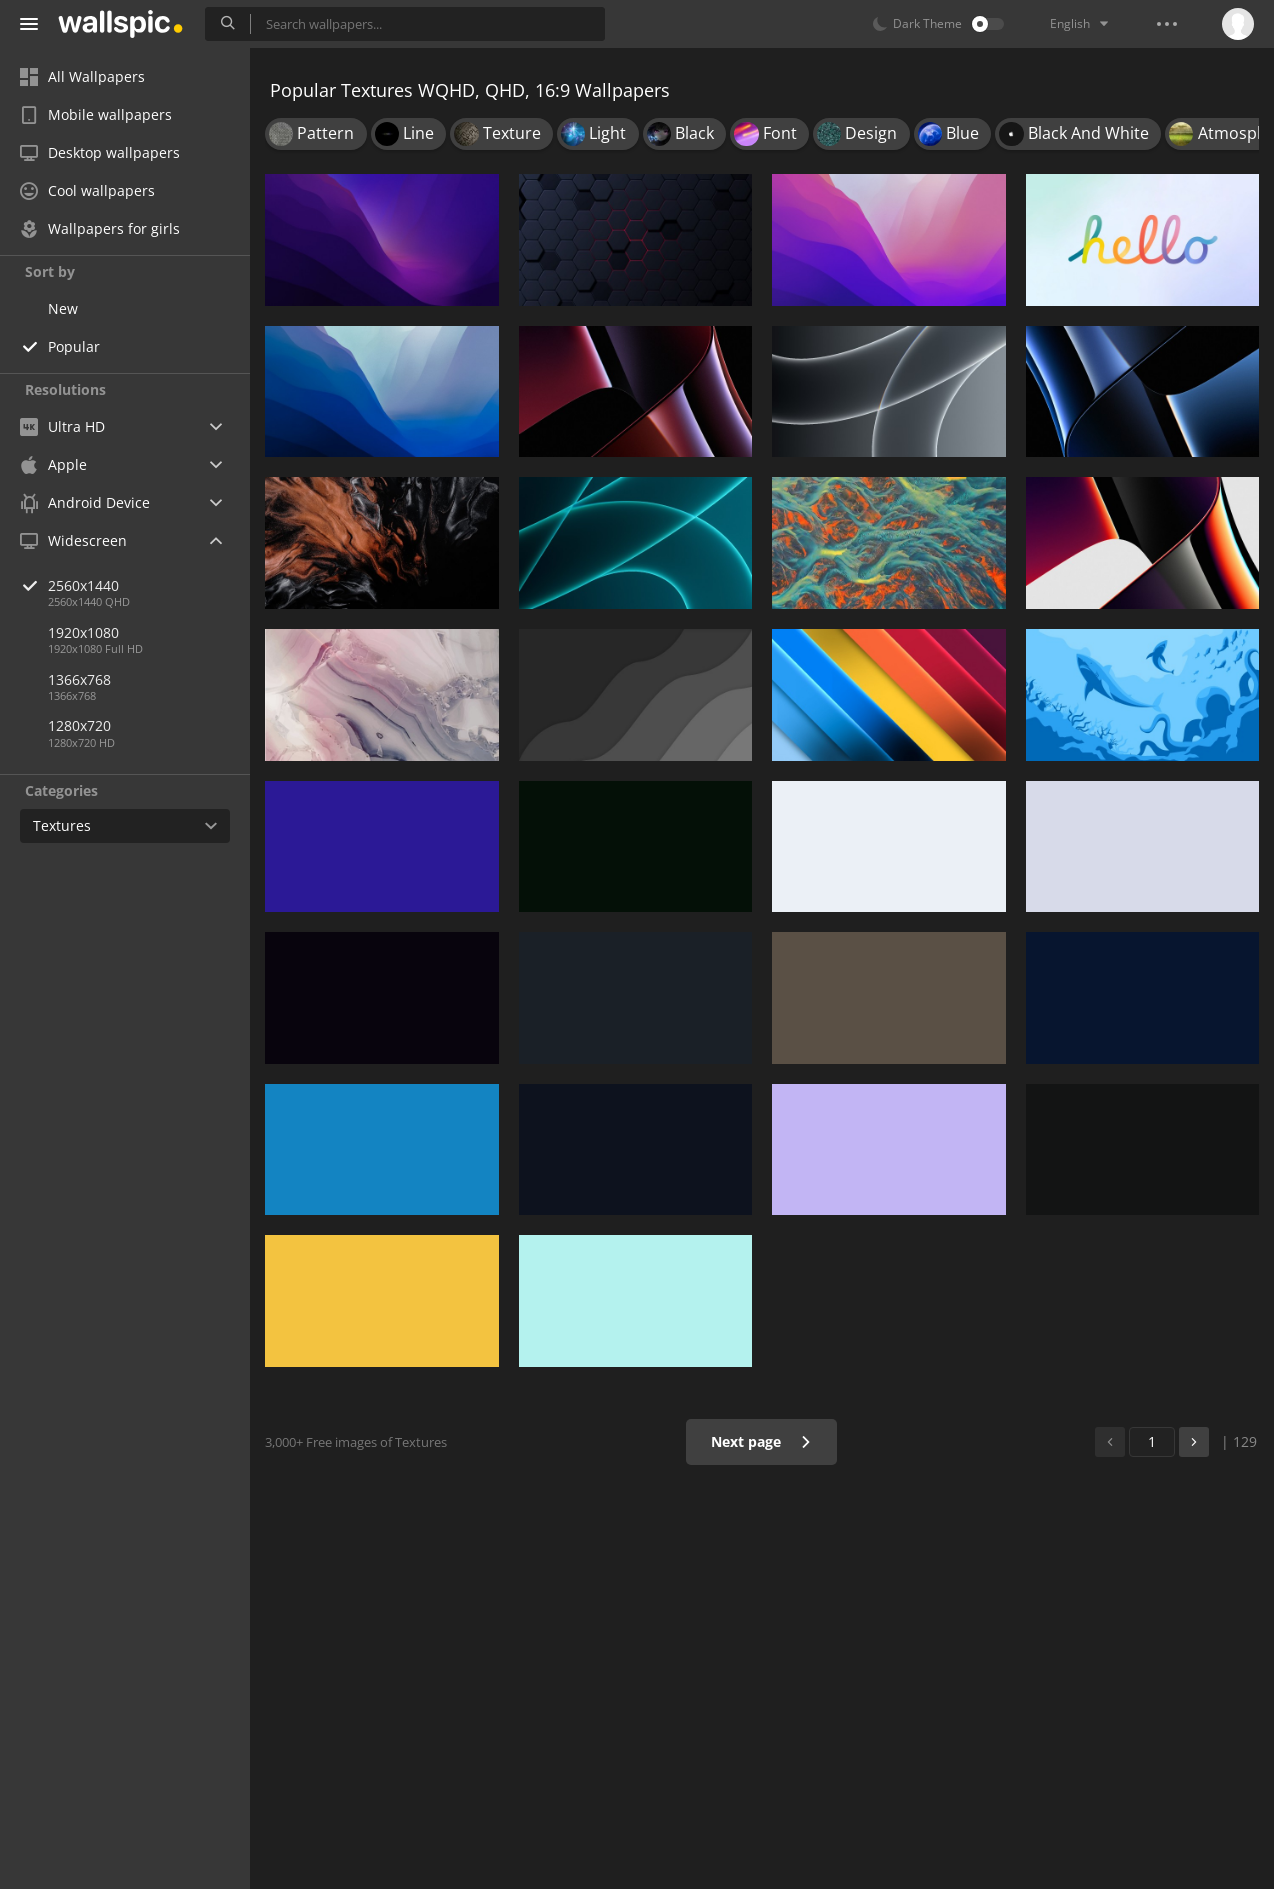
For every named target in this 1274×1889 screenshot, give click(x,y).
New (63, 308)
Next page (761, 1441)
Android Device (85, 503)
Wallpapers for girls (100, 228)
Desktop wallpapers (100, 152)
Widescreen (73, 540)
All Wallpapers (82, 76)
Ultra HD (62, 426)
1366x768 (79, 679)
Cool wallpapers (87, 190)
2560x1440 (149, 585)
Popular (74, 346)
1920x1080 (83, 632)
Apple (53, 464)
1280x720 (79, 725)
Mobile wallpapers (96, 114)
